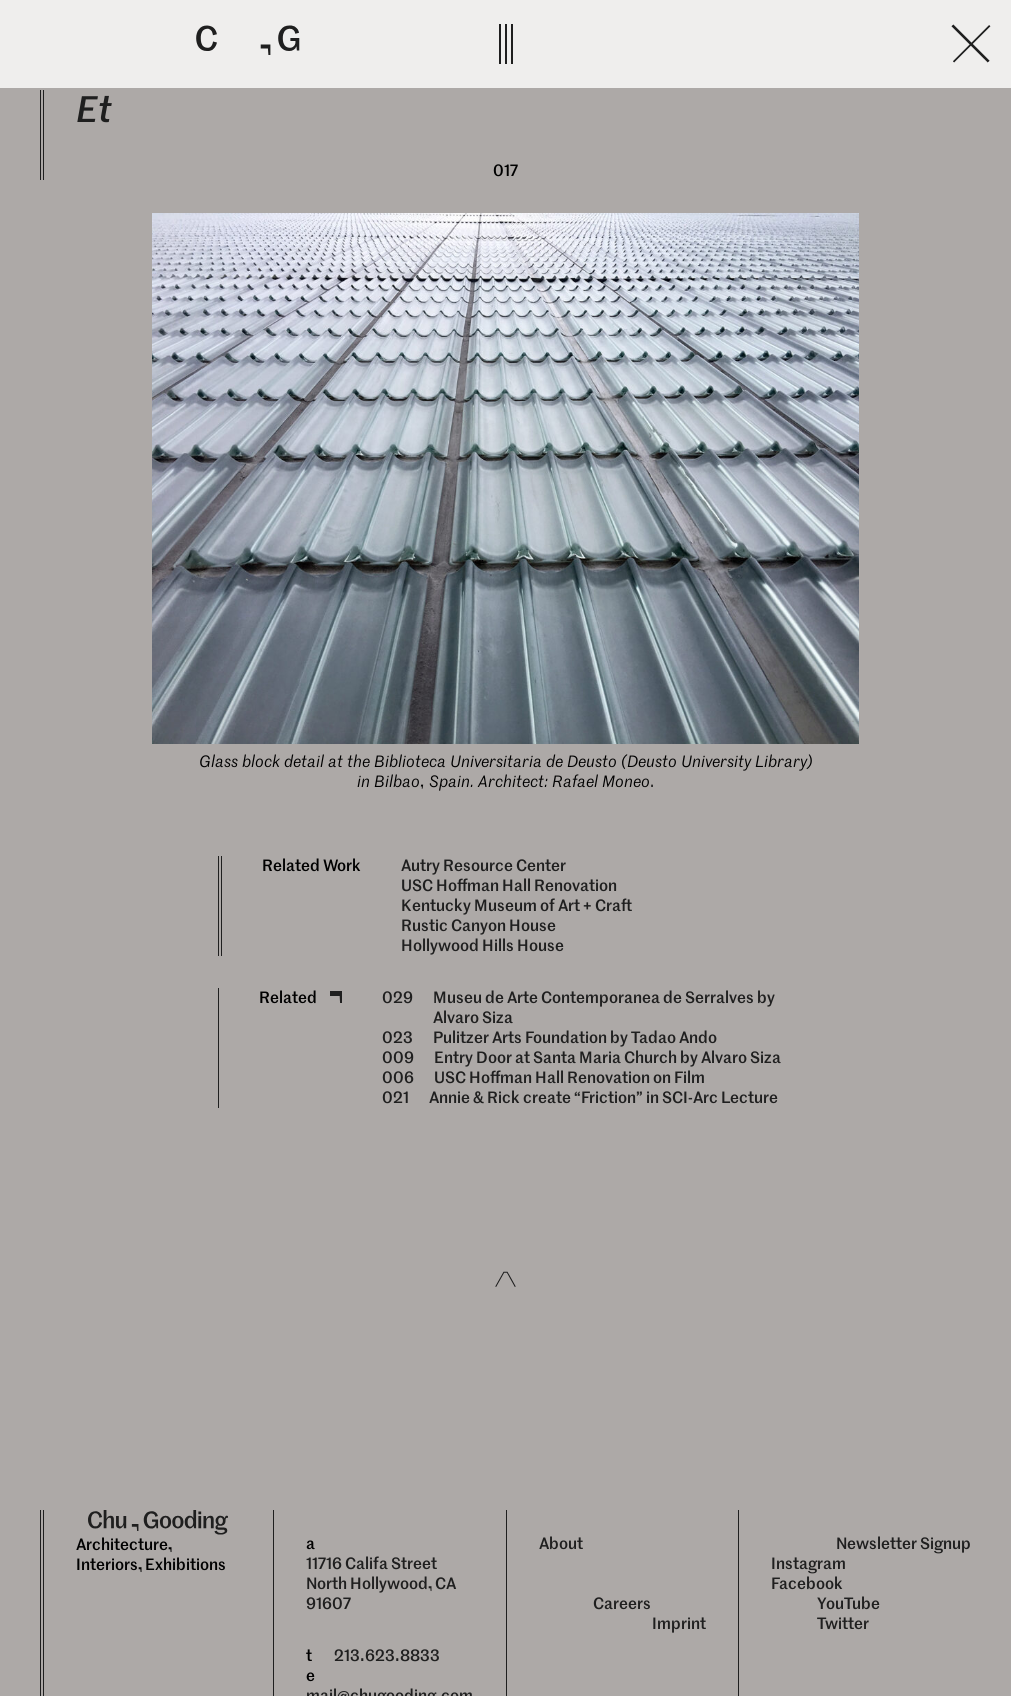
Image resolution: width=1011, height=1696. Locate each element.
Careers (622, 1603)
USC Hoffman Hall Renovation (509, 885)
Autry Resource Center (483, 865)
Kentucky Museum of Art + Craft (516, 905)
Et (94, 109)
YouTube (848, 1603)
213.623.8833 (387, 1655)
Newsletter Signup (903, 1543)
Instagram (808, 1563)
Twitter (843, 1623)
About (561, 1543)
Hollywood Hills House (482, 945)
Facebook (807, 1583)
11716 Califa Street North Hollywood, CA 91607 (381, 1583)
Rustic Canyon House (478, 925)
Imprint (679, 1623)
